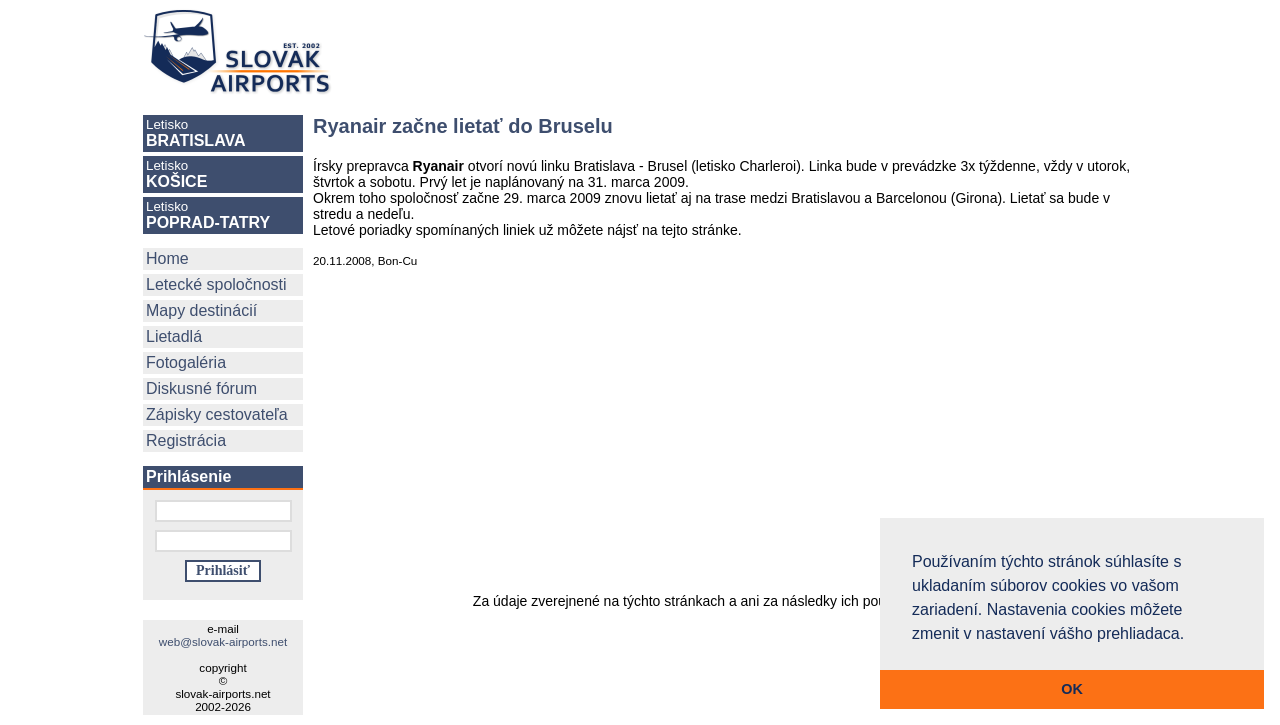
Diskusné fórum (201, 388)
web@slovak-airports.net (223, 641)
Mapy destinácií (201, 310)
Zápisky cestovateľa (217, 414)
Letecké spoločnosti (216, 284)
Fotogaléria (186, 362)
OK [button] (1072, 689)
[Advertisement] (755, 52)
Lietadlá (174, 336)
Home (167, 258)
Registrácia (186, 440)
